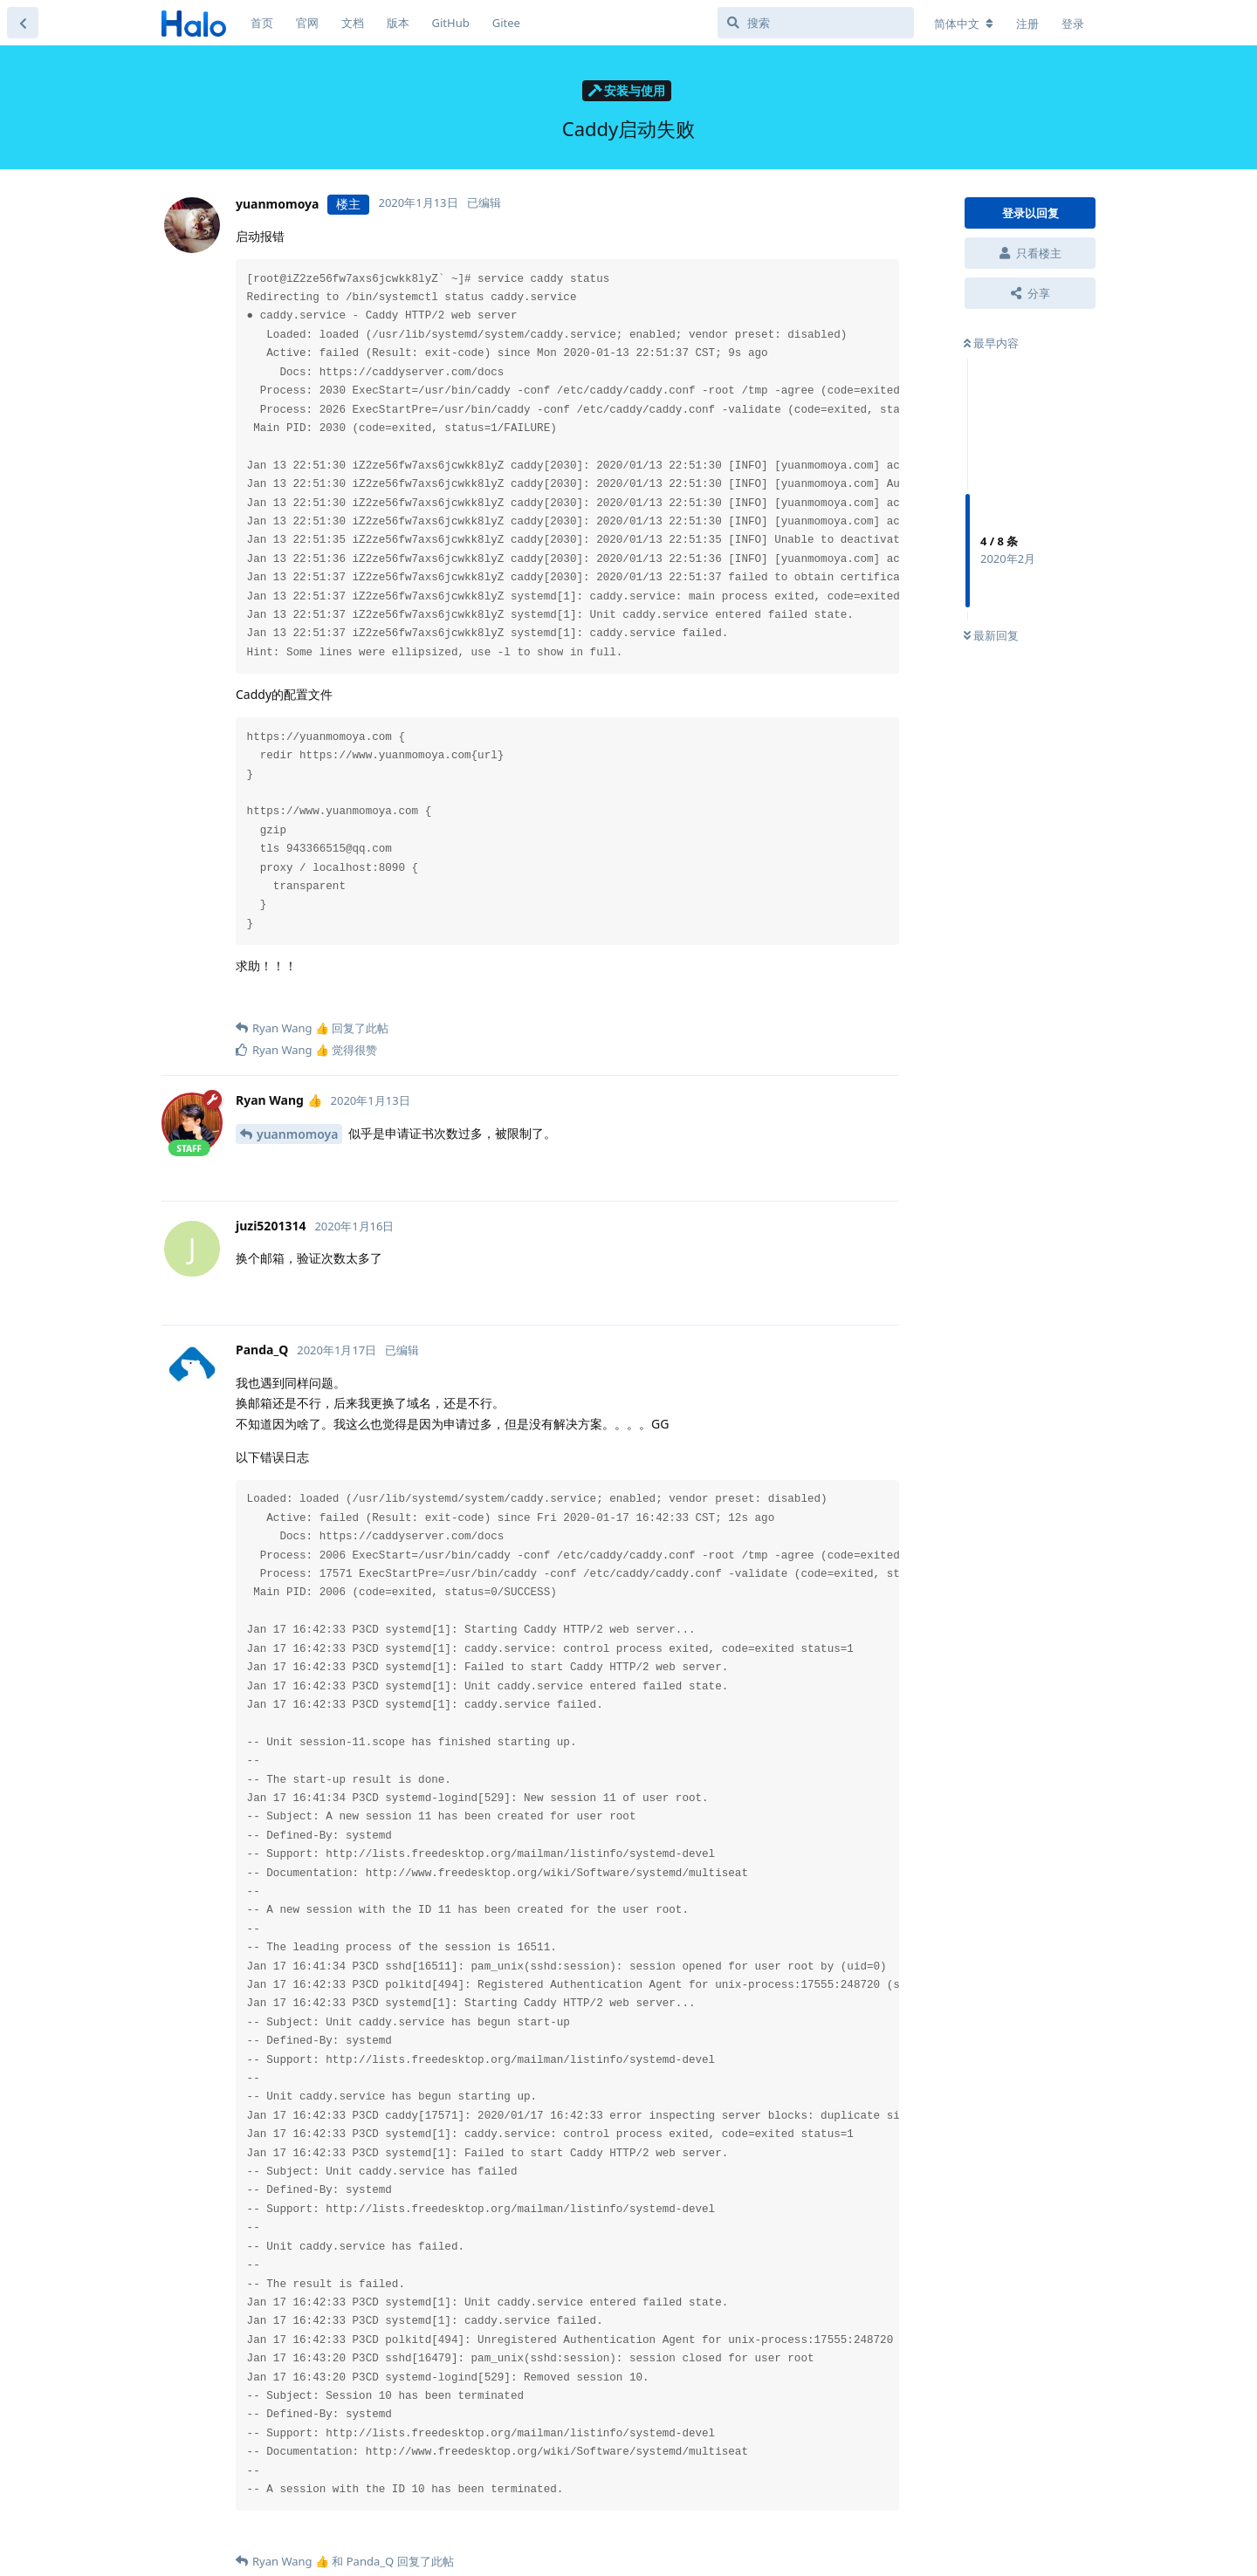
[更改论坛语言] (964, 23)
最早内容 (991, 343)
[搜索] (816, 22)
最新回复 (991, 635)
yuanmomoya (297, 1134)
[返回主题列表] (22, 22)
